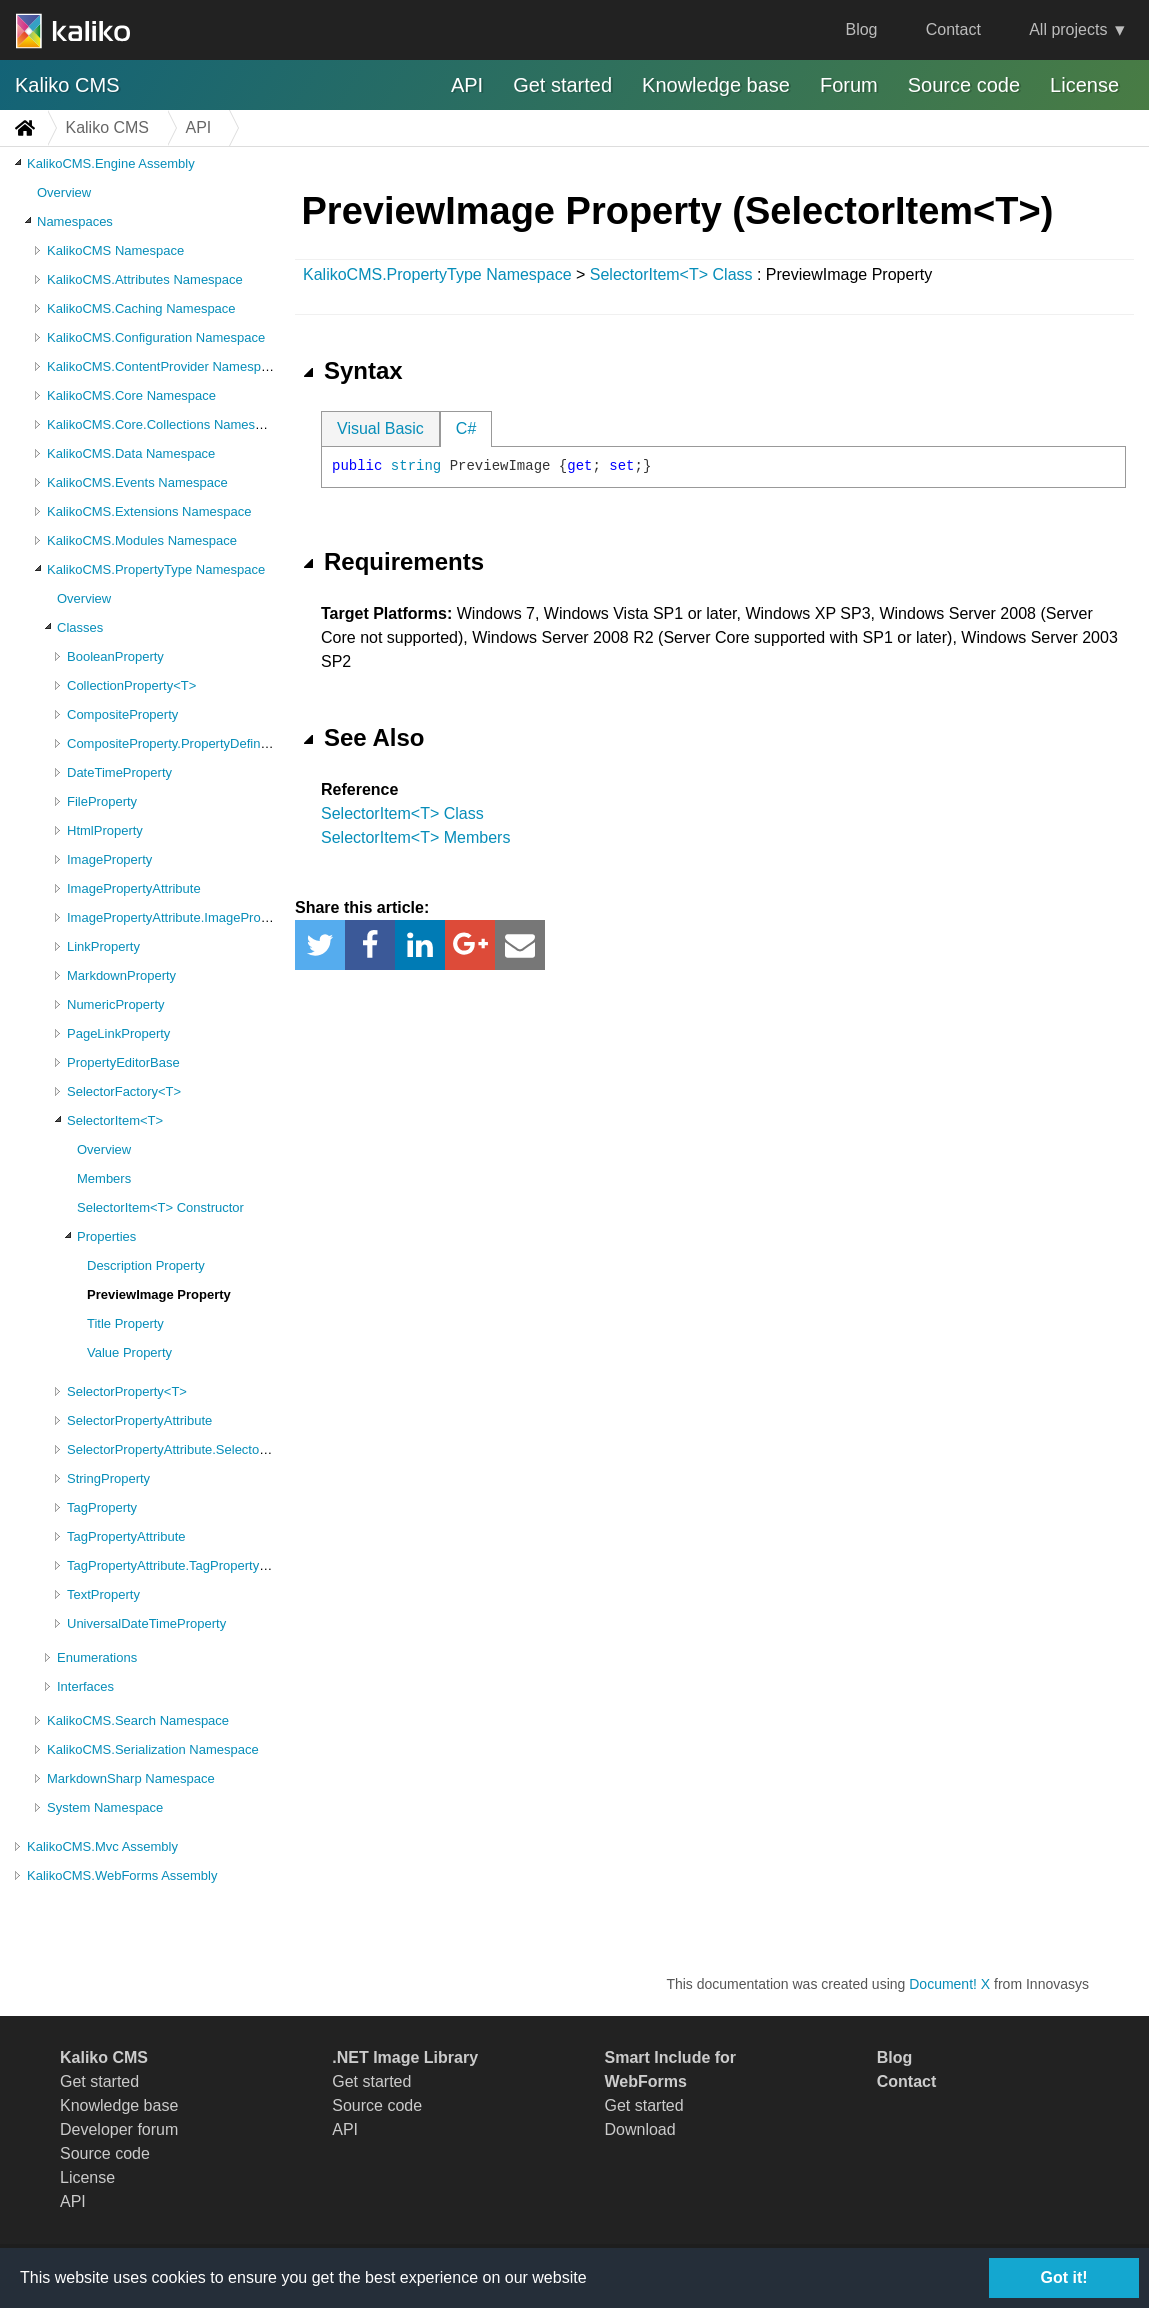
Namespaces (75, 221)
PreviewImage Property (159, 1294)
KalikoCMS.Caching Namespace (141, 308)
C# (466, 428)
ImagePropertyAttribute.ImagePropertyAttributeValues (222, 917)
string (416, 466)
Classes (80, 627)
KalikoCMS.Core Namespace (131, 395)
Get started (562, 85)
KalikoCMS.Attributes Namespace (145, 279)
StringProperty (108, 1478)
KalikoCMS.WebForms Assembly (122, 1875)
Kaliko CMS (67, 85)
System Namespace (105, 1807)
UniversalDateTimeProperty (146, 1623)
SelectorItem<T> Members (415, 837)
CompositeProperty (122, 714)
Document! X (949, 1984)
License (1084, 85)
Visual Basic (380, 428)
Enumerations (97, 1657)
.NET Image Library (405, 2057)
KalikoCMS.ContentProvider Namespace (164, 366)
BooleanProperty (115, 656)
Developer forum (119, 2129)
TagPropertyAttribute (126, 1536)
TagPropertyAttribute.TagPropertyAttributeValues (206, 1565)
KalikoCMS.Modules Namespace (142, 540)
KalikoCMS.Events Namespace (137, 482)
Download (640, 2129)
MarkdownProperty (121, 975)
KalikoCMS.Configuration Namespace (156, 337)
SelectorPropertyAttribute (139, 1420)
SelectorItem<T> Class (671, 274)
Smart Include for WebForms (671, 2069)
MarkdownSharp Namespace (131, 1778)
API (467, 85)
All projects (1068, 29)
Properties (106, 1236)
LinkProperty (103, 946)
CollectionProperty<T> (131, 685)
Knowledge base (716, 85)
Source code (964, 85)
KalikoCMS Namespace (115, 250)
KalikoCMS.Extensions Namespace (149, 511)
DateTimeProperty (119, 772)
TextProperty (103, 1594)
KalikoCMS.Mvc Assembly (102, 1846)
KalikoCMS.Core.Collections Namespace (165, 424)
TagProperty (102, 1507)
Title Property (125, 1323)
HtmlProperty (105, 830)
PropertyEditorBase (123, 1062)
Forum (849, 85)
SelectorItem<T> (115, 1120)
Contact (953, 29)
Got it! (1063, 2277)
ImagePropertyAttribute (134, 888)
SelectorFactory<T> (124, 1091)
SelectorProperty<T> (127, 1391)
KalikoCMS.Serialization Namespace (153, 1749)
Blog (861, 29)
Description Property (146, 1265)
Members (104, 1178)
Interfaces (85, 1686)
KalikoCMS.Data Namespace (131, 453)
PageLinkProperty (118, 1033)
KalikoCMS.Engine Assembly (111, 163)
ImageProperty (109, 859)
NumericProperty (116, 1004)
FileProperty (102, 801)
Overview (64, 192)
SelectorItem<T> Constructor (160, 1207)
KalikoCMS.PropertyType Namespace (156, 569)
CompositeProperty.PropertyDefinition (175, 743)
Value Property (129, 1352)
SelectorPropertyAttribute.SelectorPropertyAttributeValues (233, 1449)
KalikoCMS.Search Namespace (138, 1720)
